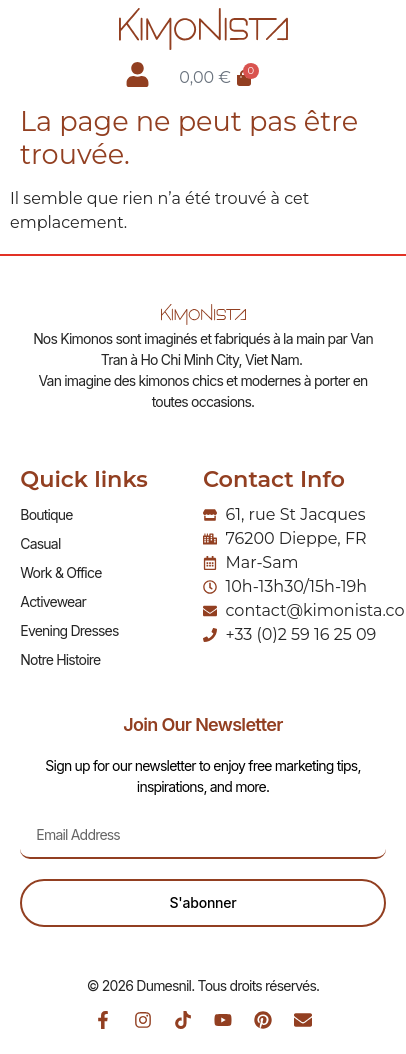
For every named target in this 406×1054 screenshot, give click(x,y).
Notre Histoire (60, 659)
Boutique (46, 514)
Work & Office (60, 572)
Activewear (53, 601)
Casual (40, 543)
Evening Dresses (69, 630)
